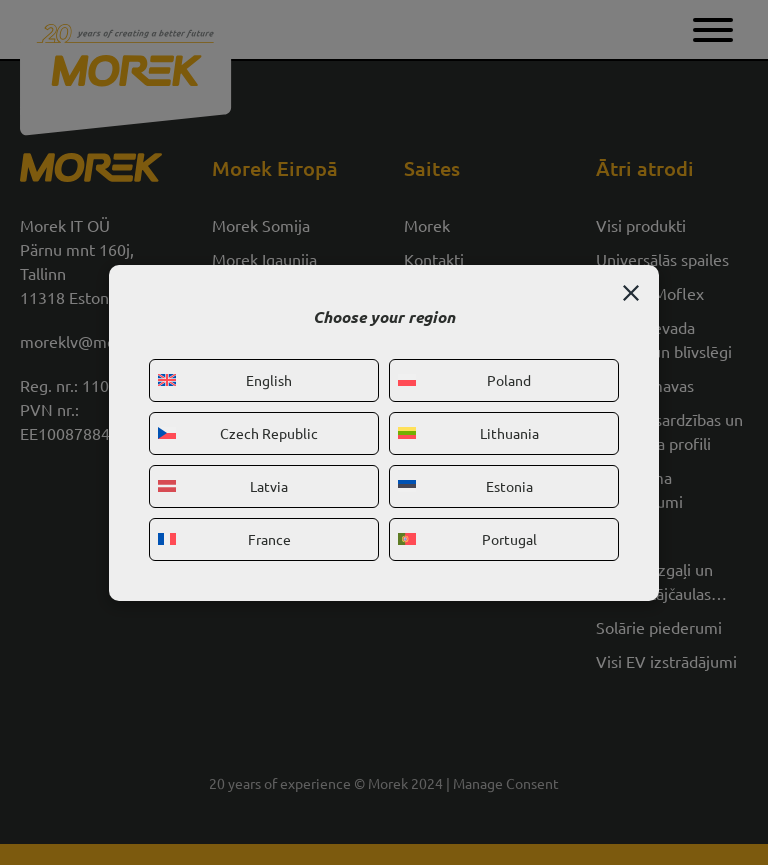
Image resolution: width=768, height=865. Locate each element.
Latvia (223, 486)
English (225, 380)
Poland (464, 380)
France (224, 539)
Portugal (467, 539)
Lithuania (468, 433)
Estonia (465, 486)
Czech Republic (238, 433)
